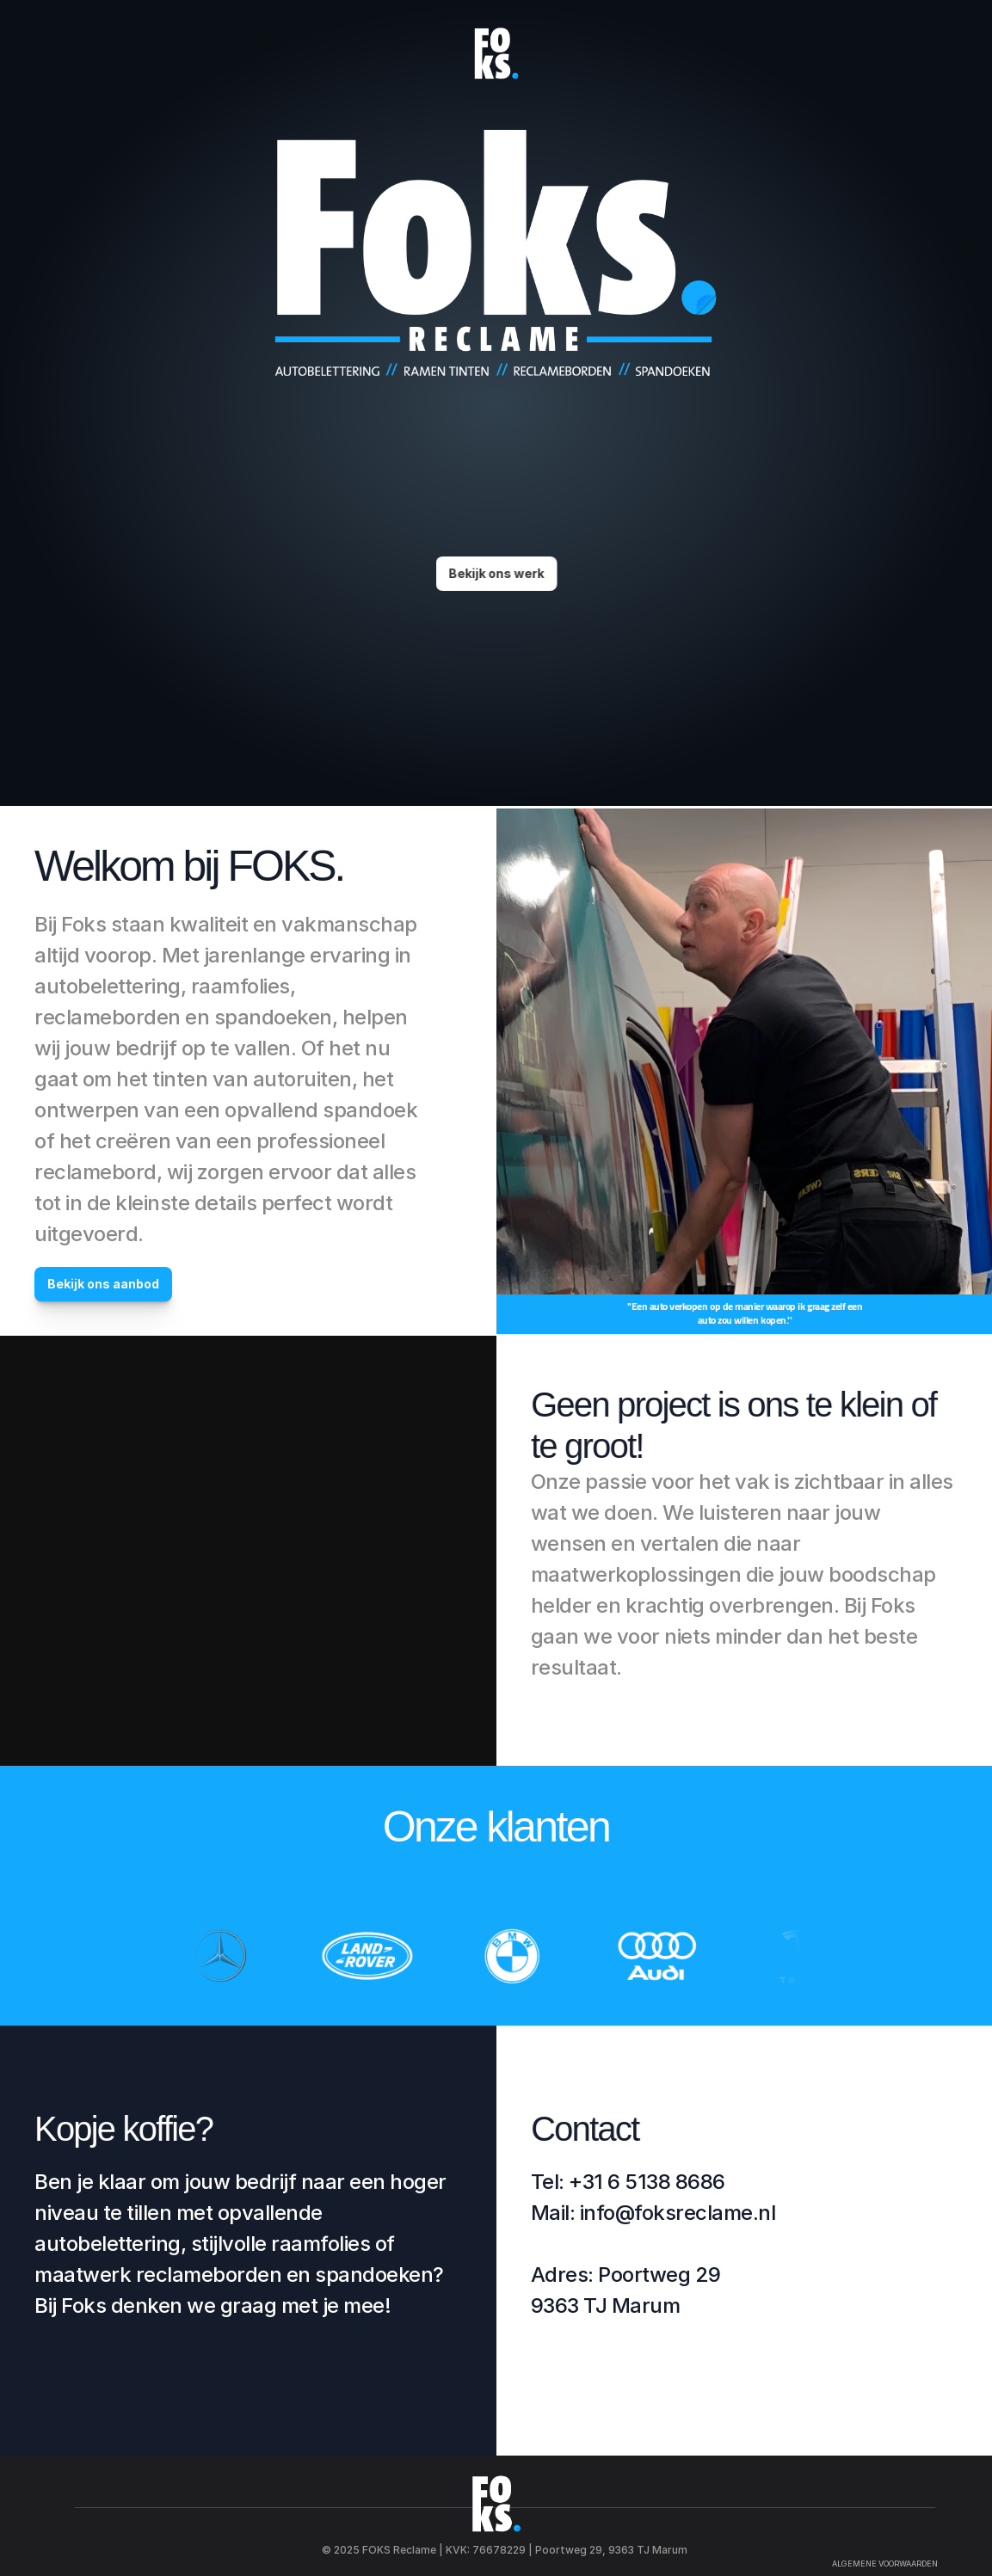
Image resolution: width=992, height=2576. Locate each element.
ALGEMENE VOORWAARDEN (885, 2563)
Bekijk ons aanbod (103, 1283)
